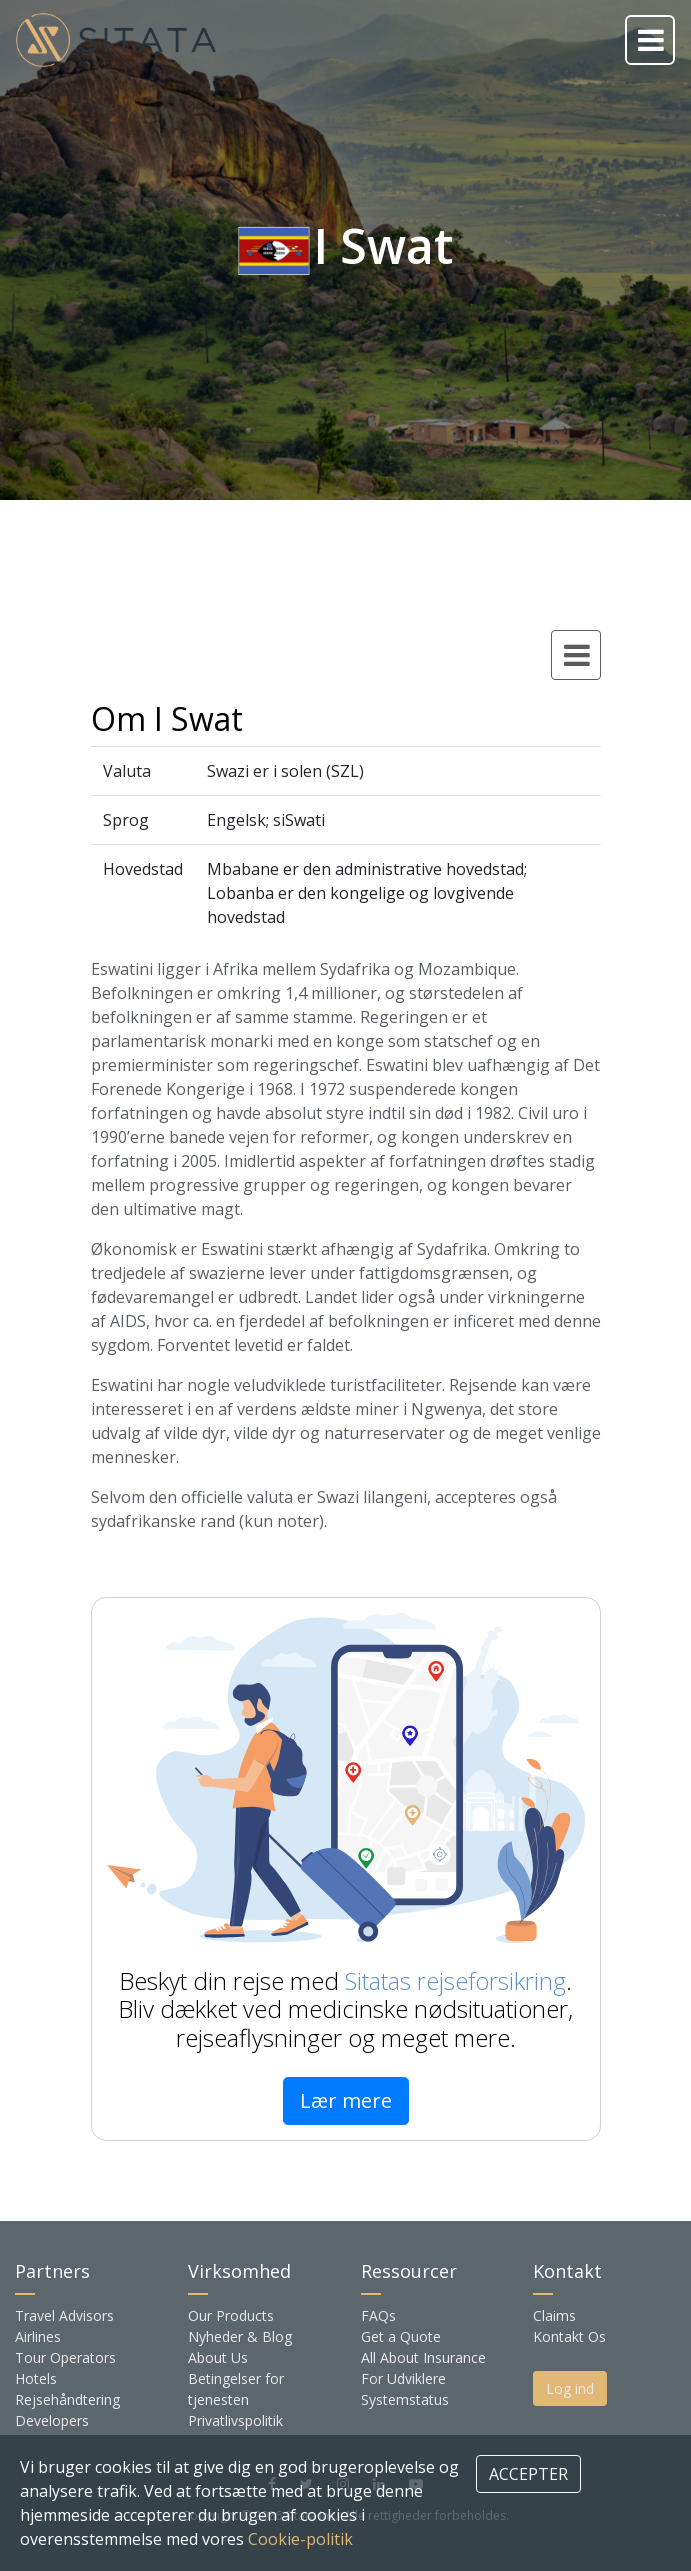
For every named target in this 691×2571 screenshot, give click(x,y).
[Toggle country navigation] (576, 655)
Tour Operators (65, 2357)
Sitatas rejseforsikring (455, 1980)
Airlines (38, 2336)
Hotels (36, 2378)
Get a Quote (401, 2336)
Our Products (231, 2315)
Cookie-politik (300, 2539)
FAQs (378, 2315)
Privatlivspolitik (235, 2420)
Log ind (570, 2388)
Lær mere (346, 2100)
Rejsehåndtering (67, 2399)
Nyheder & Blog (240, 2336)
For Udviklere (403, 2378)
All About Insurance (423, 2357)
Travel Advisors (64, 2315)
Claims (554, 2315)
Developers (52, 2420)
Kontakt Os (569, 2336)
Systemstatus (405, 2399)
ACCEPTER (528, 2474)
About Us (218, 2357)
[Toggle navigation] (650, 40)
